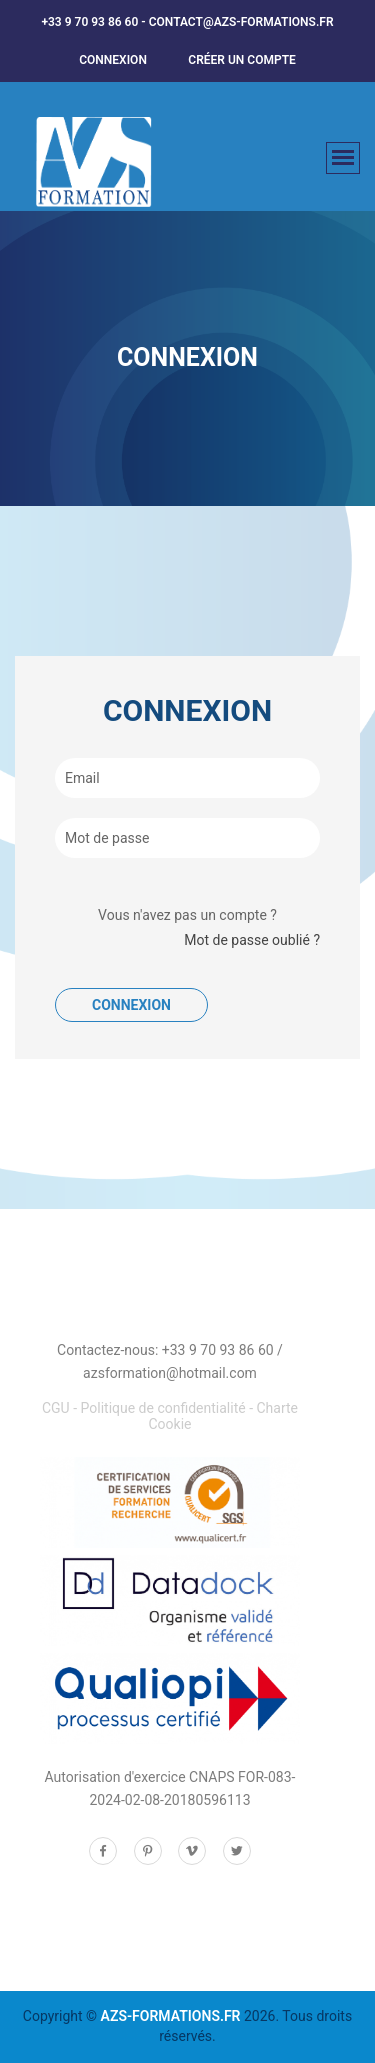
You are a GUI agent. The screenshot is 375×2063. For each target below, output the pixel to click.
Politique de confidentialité (163, 1408)
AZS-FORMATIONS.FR (171, 2016)
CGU (56, 1408)
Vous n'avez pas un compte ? (187, 915)
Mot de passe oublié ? (252, 940)
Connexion (113, 60)
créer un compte (241, 60)
